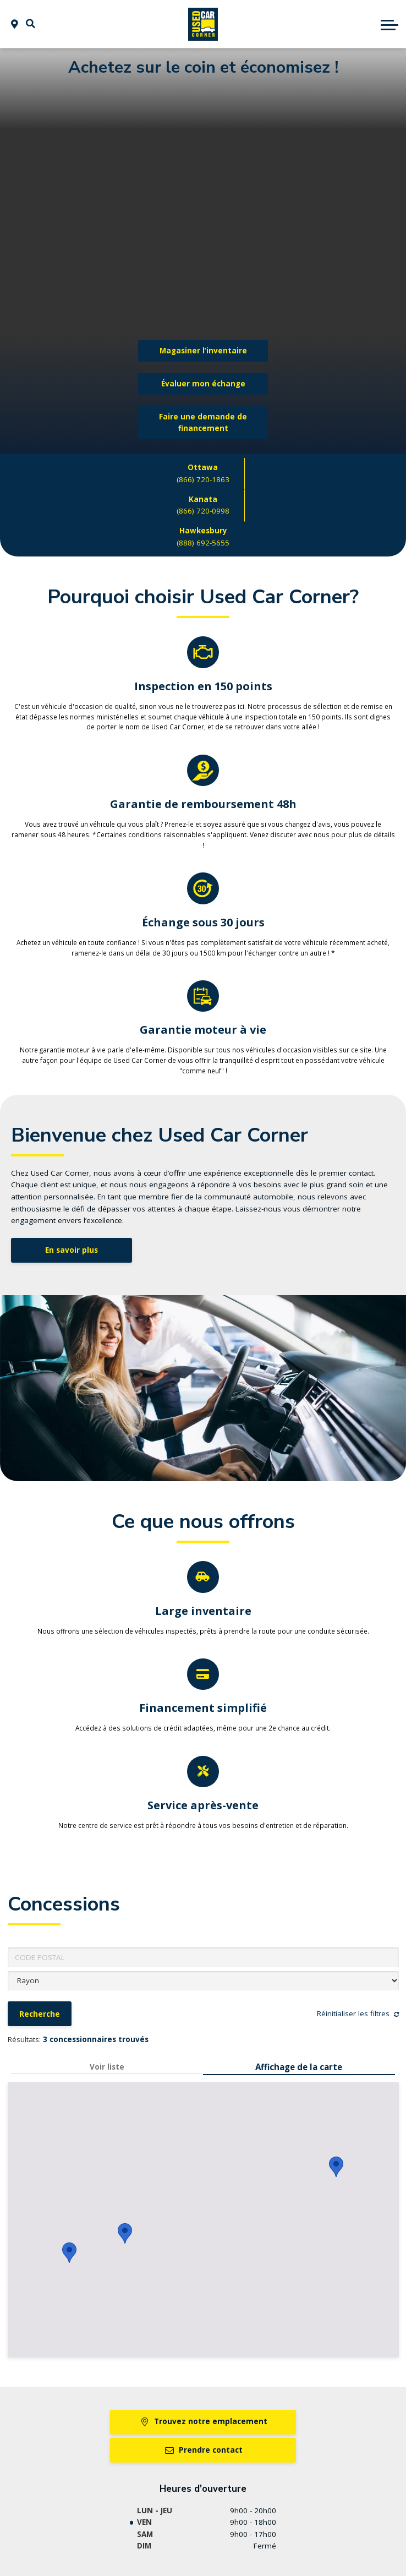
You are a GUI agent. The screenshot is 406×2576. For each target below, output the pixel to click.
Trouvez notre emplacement (203, 2421)
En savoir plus (71, 1250)
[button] (30, 24)
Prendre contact (203, 2450)
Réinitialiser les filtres (357, 2013)
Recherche (39, 2014)
